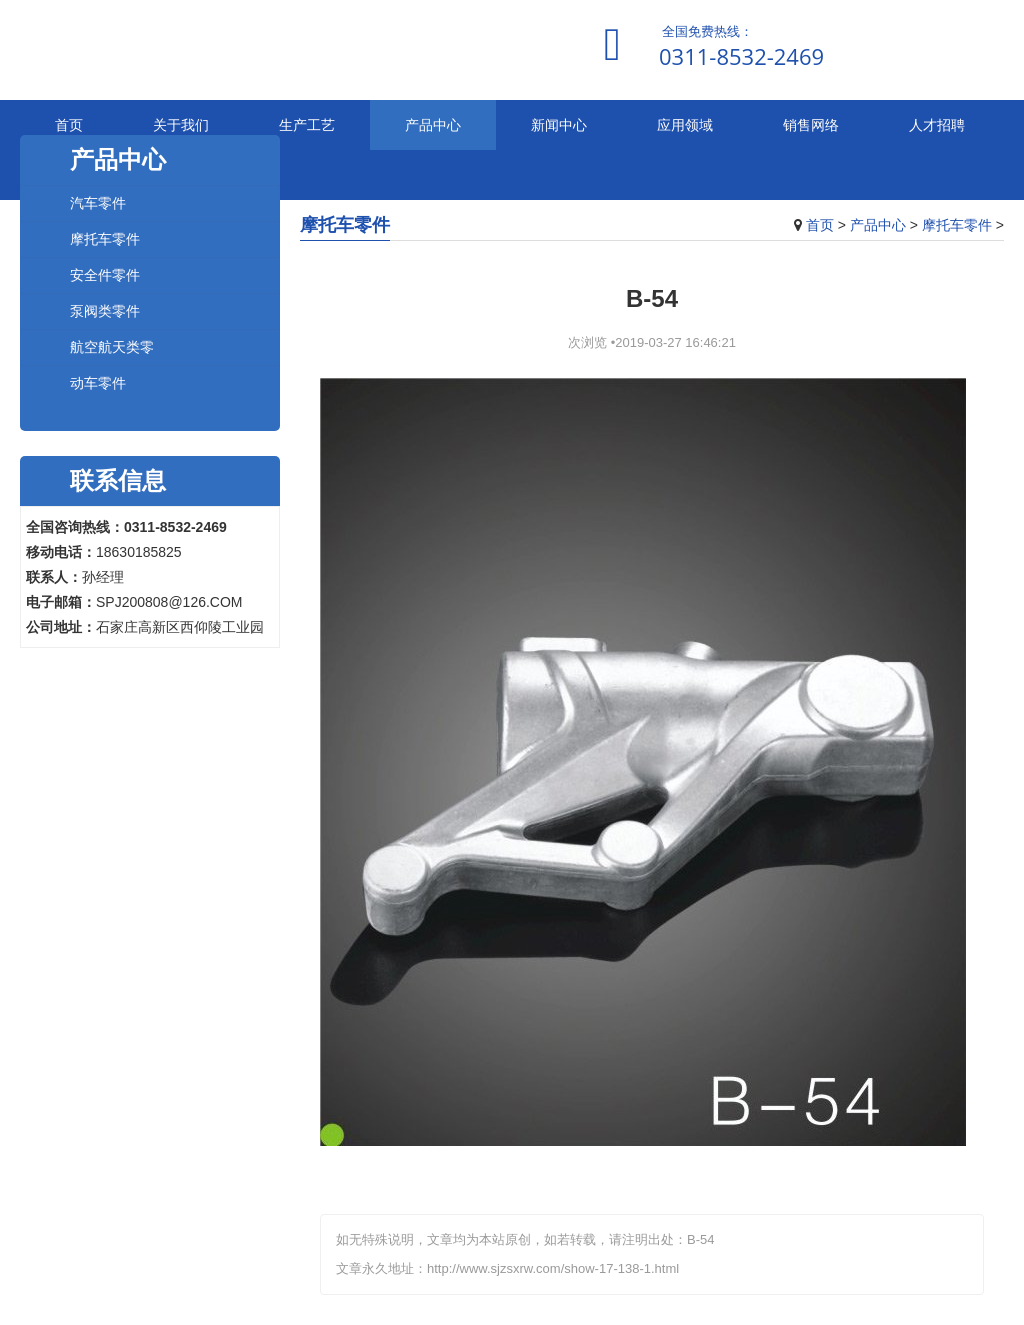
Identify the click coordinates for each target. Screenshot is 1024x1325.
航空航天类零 (112, 346)
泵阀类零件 (105, 310)
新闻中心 (559, 124)
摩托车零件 (957, 224)
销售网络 (811, 124)
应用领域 (685, 124)
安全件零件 (105, 274)
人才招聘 (937, 124)
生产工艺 (307, 124)
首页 (69, 124)
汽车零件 (98, 202)
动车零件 (98, 382)
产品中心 (433, 124)
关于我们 (181, 124)
